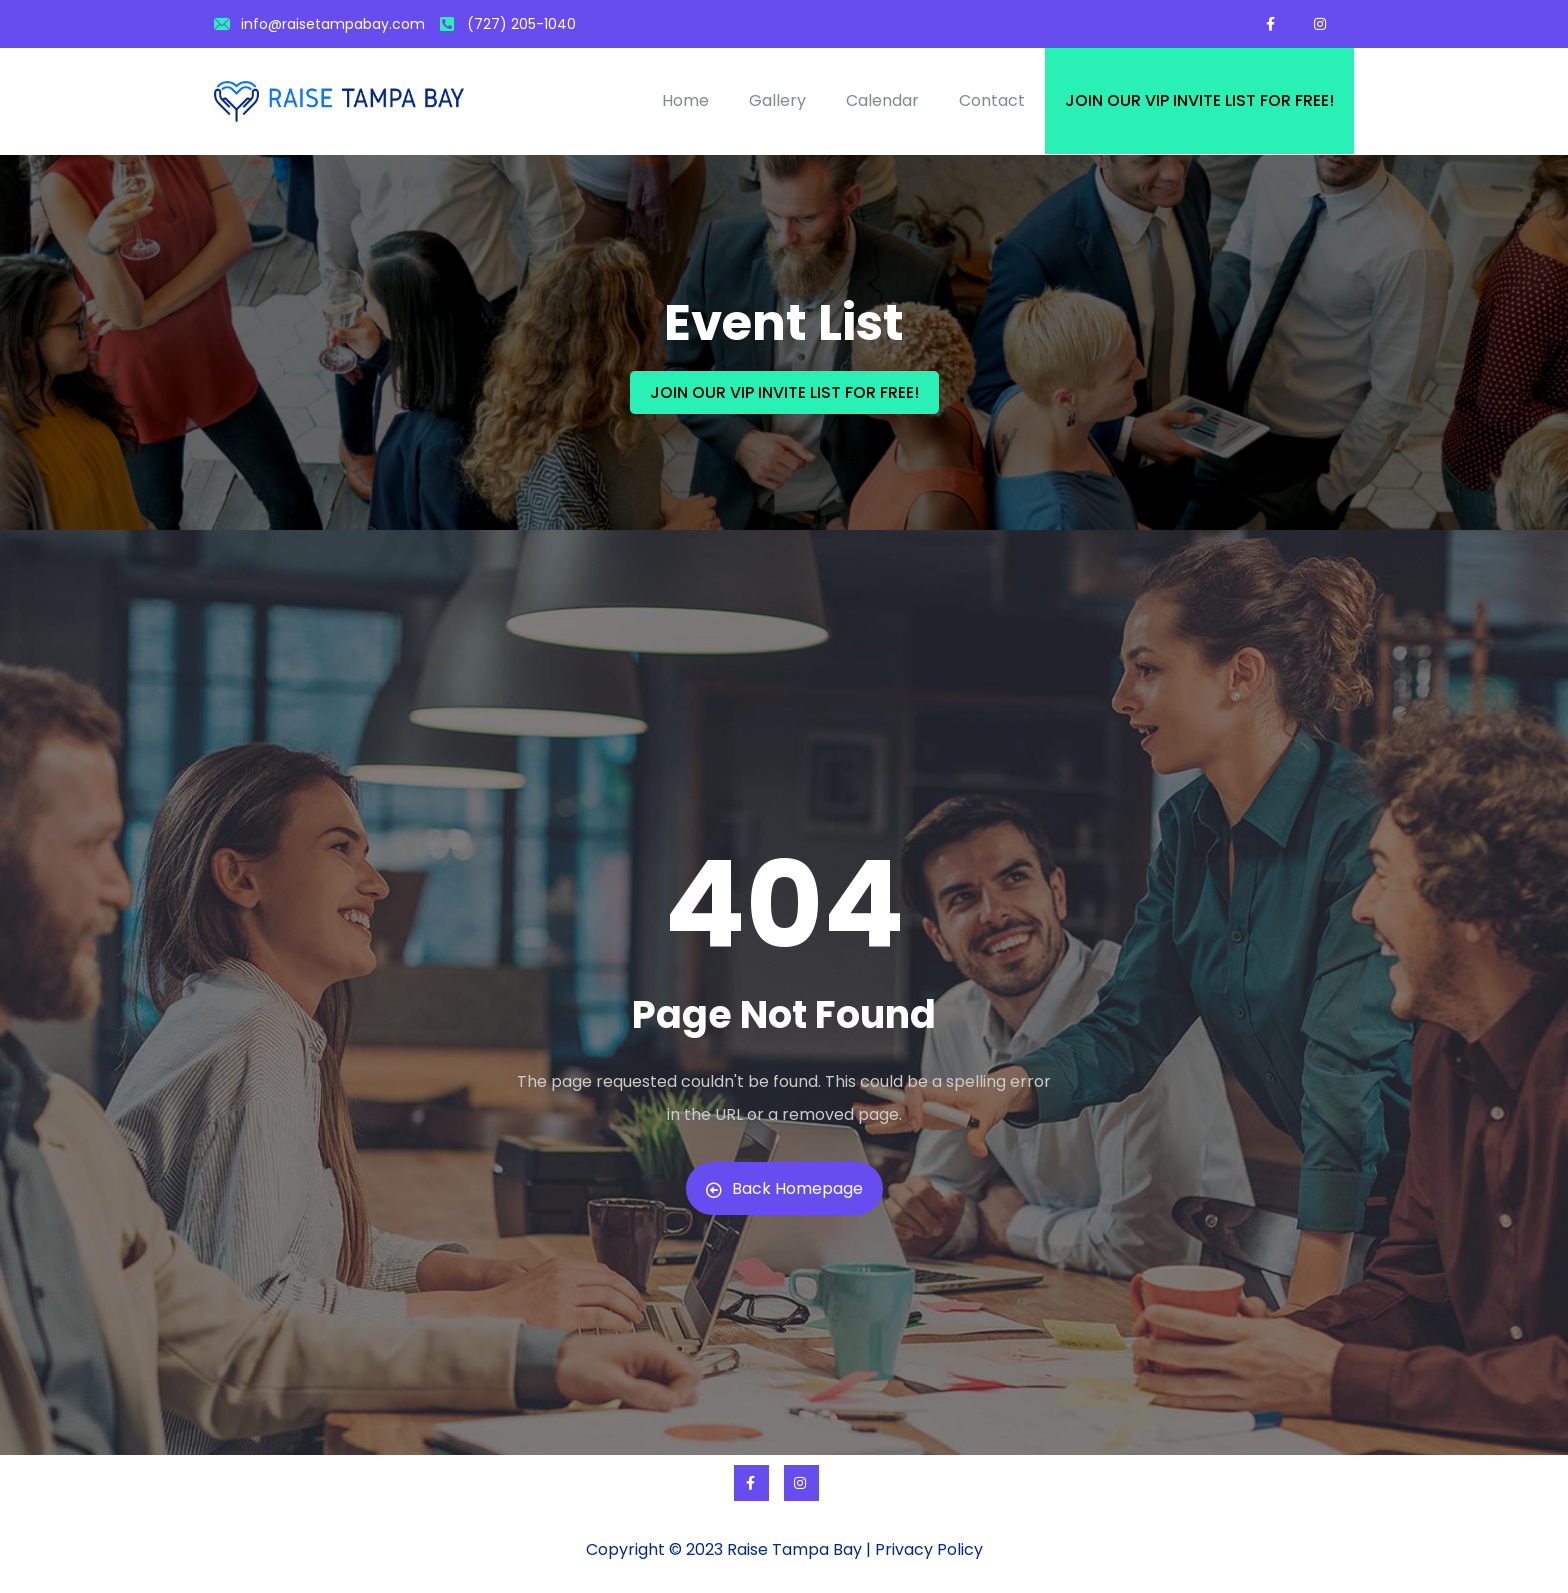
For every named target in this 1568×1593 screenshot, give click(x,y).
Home (685, 100)
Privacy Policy (929, 1549)
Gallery (777, 100)
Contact (992, 100)
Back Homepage (784, 1188)
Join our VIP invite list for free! (1199, 100)
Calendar (882, 100)
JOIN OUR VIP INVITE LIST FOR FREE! (784, 392)
